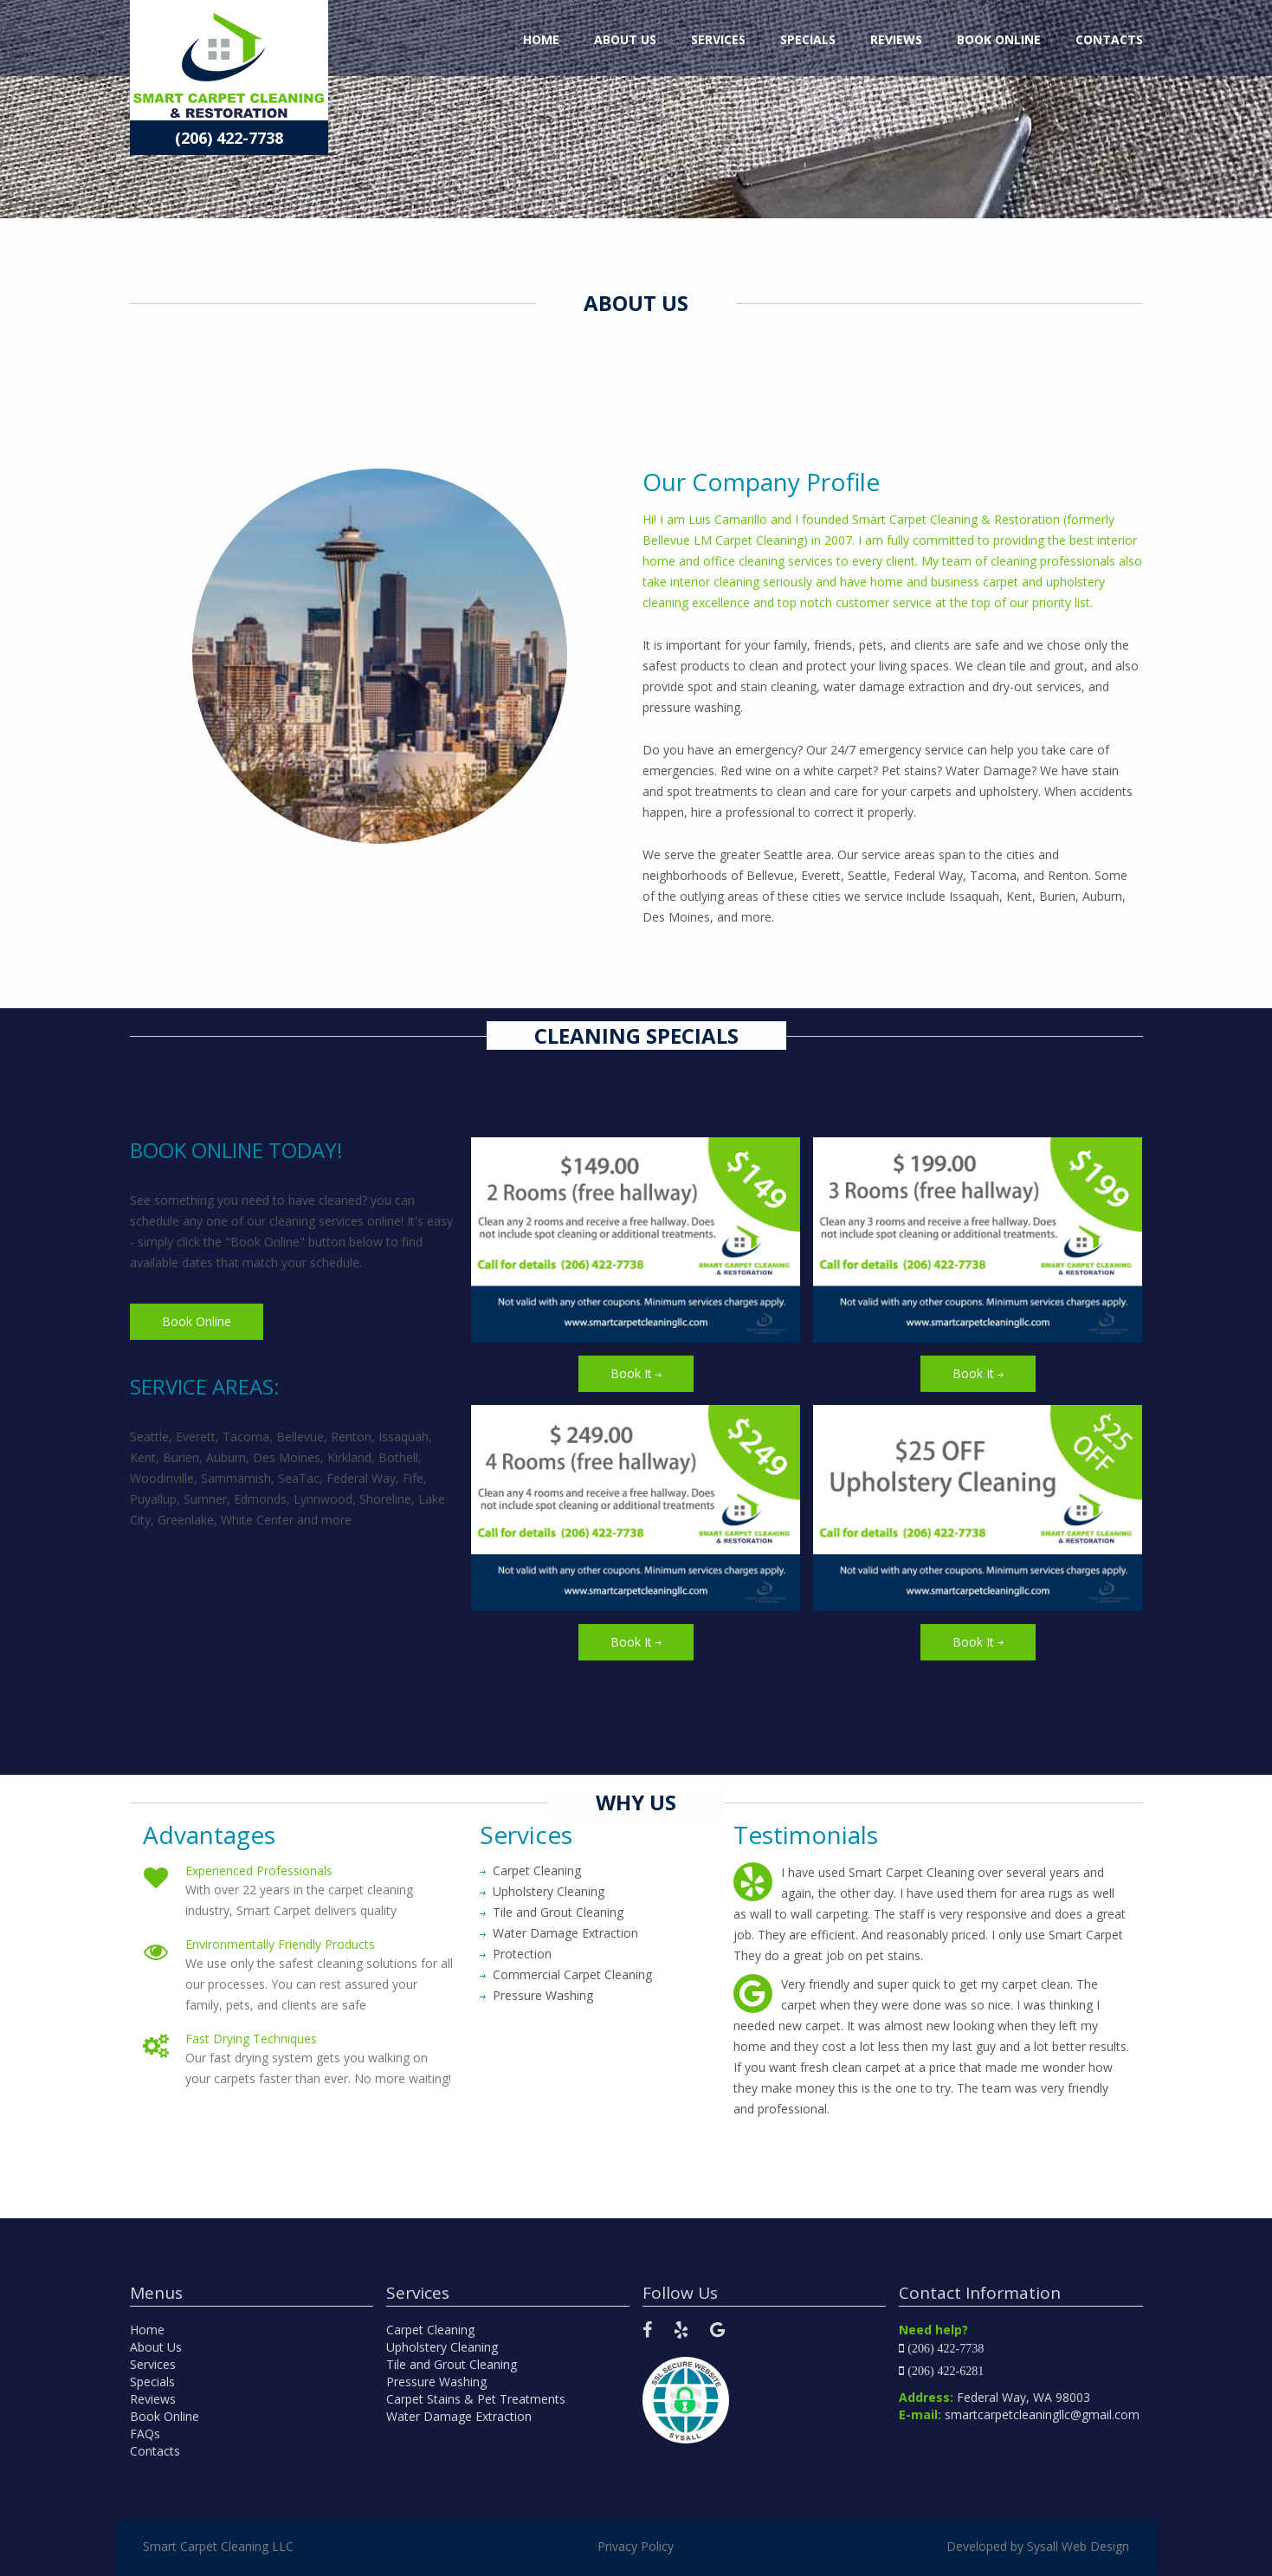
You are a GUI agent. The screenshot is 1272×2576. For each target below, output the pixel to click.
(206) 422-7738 (229, 137)
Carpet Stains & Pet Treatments (475, 2399)
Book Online (999, 39)
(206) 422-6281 (945, 2371)
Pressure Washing (436, 2381)
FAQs (145, 2433)
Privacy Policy (635, 2546)
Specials (808, 39)
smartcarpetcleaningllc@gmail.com (1042, 2414)
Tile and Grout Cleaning (451, 2364)
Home (541, 39)
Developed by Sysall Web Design (1037, 2546)
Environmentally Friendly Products (280, 1944)
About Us (625, 39)
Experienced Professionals (259, 1870)
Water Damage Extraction (459, 2416)
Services (718, 39)
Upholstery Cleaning (442, 2347)
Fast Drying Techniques (251, 2038)
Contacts (1109, 39)
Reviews (896, 39)
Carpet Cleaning (430, 2329)
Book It (636, 1373)
